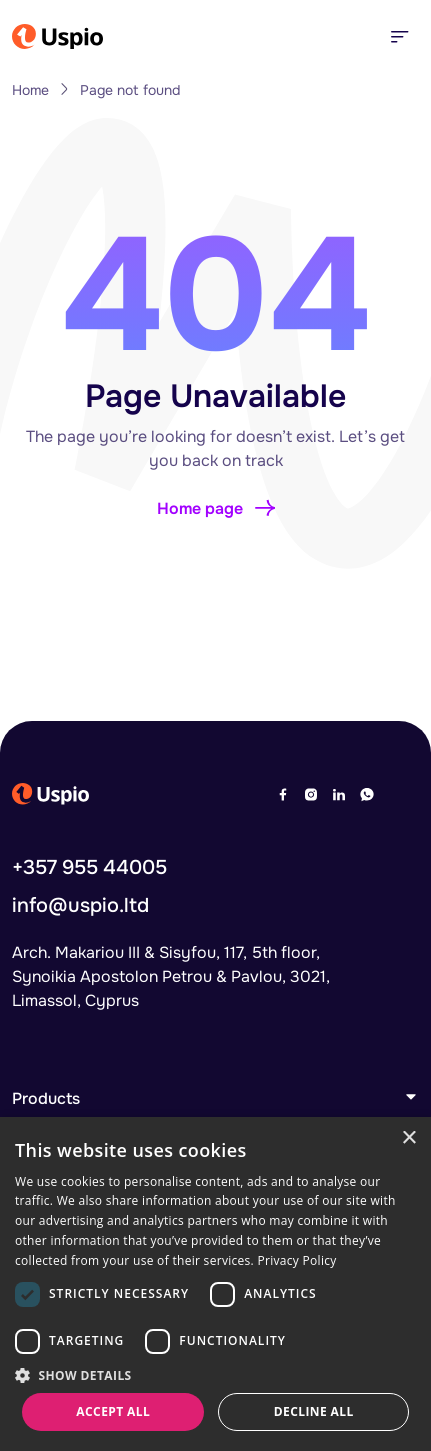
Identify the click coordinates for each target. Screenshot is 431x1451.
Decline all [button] (314, 1411)
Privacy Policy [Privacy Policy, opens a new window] (296, 1260)
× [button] (408, 1138)
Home (30, 90)
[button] (215, 1375)
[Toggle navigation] (399, 36)
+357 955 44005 (89, 885)
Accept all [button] (113, 1411)
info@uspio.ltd (80, 923)
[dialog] (215, 1284)
